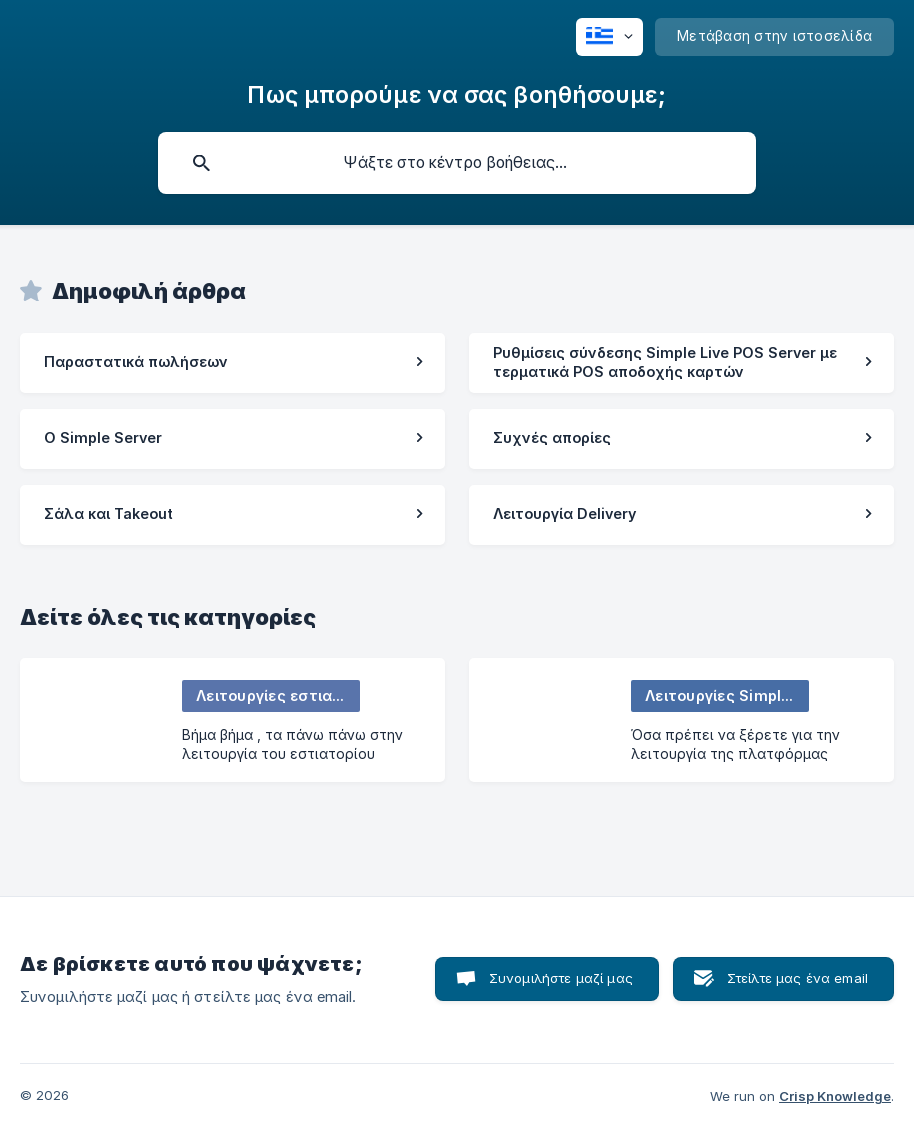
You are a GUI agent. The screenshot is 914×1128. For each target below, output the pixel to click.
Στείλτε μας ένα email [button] (797, 978)
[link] (232, 363)
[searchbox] (457, 163)
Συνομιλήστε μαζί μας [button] (561, 978)
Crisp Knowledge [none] (835, 1096)
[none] (609, 37)
